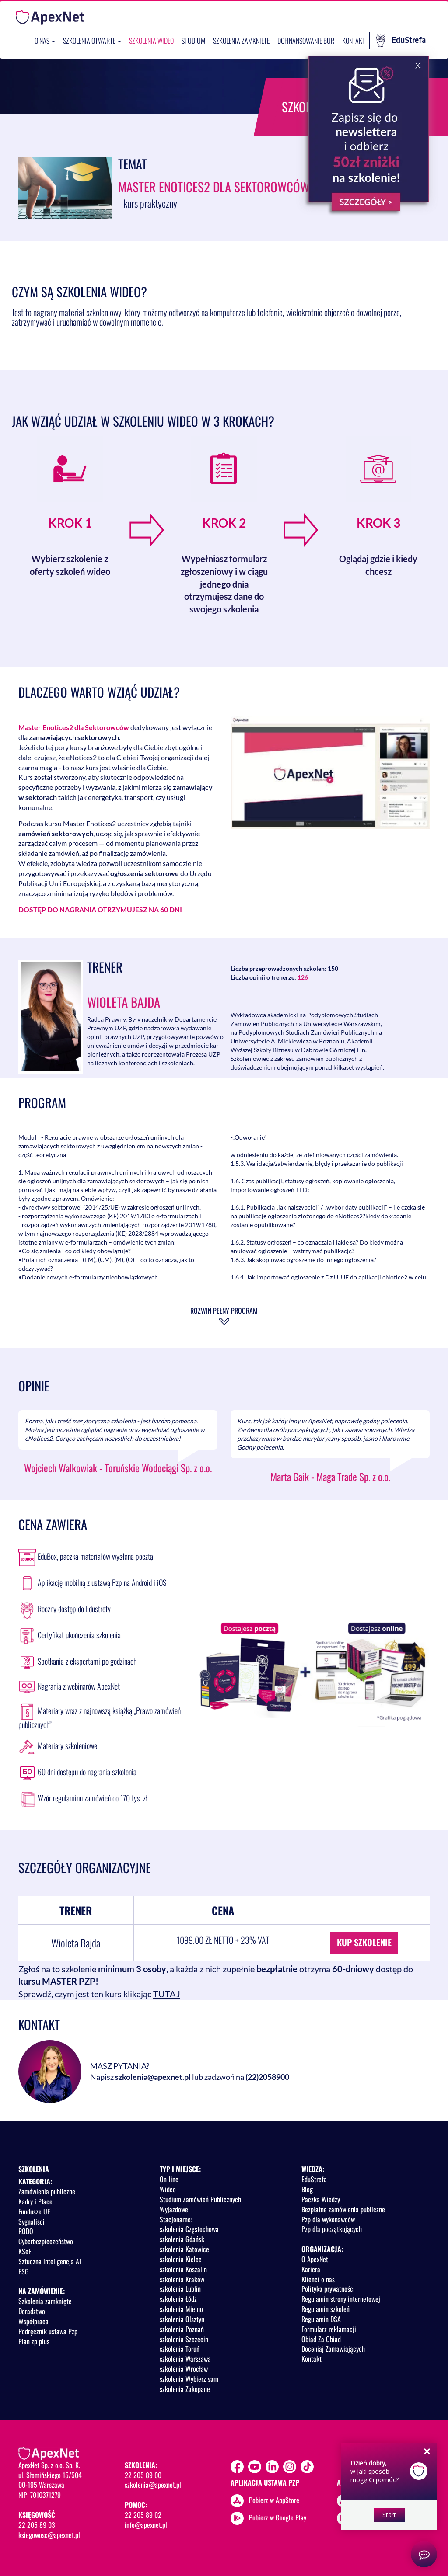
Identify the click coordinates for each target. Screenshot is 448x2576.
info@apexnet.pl (146, 2525)
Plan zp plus (33, 2341)
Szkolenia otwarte (92, 40)
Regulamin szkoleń (325, 2309)
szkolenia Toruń (180, 2348)
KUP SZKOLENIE (364, 1942)
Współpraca (33, 2321)
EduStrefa (401, 40)
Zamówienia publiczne (46, 2191)
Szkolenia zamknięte (241, 40)
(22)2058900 (267, 2077)
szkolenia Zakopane (185, 2389)
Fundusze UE (34, 2211)
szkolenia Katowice (184, 2249)
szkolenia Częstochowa (189, 2229)
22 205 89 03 (36, 2525)
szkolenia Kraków (182, 2279)
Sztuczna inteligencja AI (49, 2261)
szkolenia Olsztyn (182, 2319)
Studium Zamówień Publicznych (200, 2199)
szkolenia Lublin (180, 2289)
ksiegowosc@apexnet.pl (49, 2535)
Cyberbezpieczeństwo (45, 2241)
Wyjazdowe (174, 2209)
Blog (307, 2189)
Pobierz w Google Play (277, 2517)
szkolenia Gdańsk (182, 2239)
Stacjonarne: (176, 2219)
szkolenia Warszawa (185, 2359)
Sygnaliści (31, 2221)
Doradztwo (31, 2311)
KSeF (24, 2251)
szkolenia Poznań (182, 2329)
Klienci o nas (318, 2279)
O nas (45, 40)
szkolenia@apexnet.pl (153, 2077)
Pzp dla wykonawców (328, 2219)
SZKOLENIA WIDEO (151, 40)
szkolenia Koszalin (183, 2269)
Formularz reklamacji (328, 2329)
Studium (193, 40)
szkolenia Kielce (181, 2259)
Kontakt (353, 40)
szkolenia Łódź (178, 2299)
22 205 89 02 (143, 2515)
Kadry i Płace (35, 2201)
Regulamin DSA (321, 2319)
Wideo (168, 2189)
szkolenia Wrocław (184, 2369)
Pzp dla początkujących (331, 2229)
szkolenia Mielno (181, 2309)
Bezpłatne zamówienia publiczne (343, 2209)
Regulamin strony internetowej (340, 2299)
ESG (23, 2271)
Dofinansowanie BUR (305, 40)
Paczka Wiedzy (320, 2199)
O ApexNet (314, 2259)
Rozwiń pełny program (224, 1310)
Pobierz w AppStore (274, 2499)
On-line (169, 2179)
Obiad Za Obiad (321, 2339)
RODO (25, 2231)
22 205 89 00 (143, 2475)
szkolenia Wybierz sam (189, 2379)
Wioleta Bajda (123, 1001)
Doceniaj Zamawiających (333, 2348)
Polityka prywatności (328, 2289)
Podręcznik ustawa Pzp (47, 2331)
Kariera (310, 2269)
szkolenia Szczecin (184, 2339)
